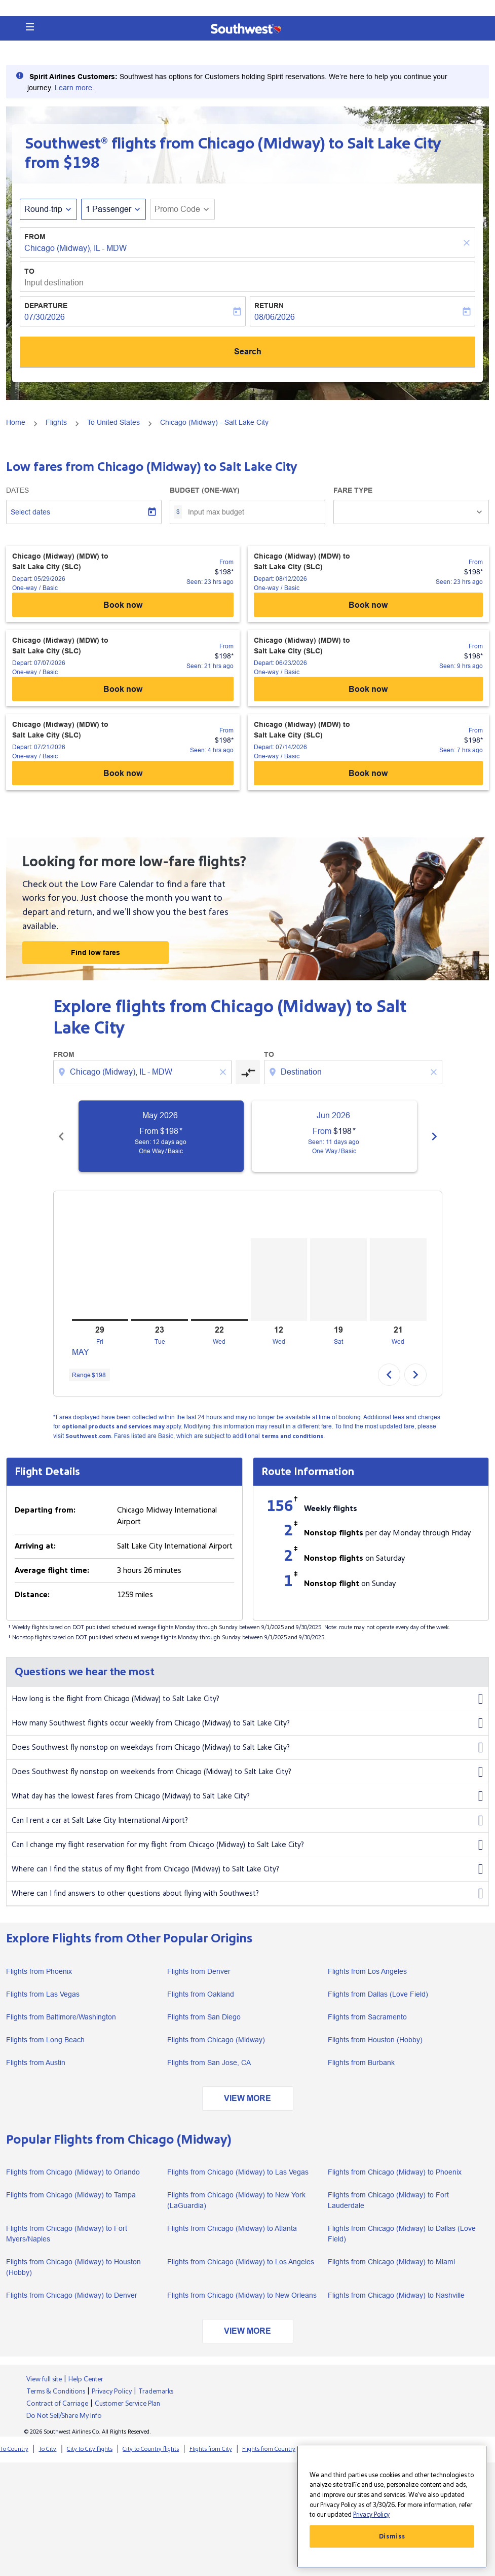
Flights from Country (268, 2449)
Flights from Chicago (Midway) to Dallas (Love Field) (402, 2233)
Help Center (85, 2379)
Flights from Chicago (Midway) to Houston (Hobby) (73, 2267)
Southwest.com (88, 1436)
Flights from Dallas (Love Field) (378, 1994)
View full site (44, 2379)
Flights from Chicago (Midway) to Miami (391, 2262)
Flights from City (210, 2449)
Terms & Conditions (55, 2391)
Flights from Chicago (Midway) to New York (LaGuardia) (236, 2200)
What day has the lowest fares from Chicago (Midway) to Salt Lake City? (247, 1796)
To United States (113, 422)
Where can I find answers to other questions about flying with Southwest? (247, 1893)
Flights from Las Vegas (43, 1994)
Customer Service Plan (127, 2403)
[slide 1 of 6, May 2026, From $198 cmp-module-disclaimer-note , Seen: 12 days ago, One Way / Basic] (161, 1136)
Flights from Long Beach (45, 2040)
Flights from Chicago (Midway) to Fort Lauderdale (388, 2200)
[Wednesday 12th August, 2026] (279, 1279)
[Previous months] (61, 1136)
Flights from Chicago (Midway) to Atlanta (232, 2228)
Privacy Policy (112, 2391)
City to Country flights (151, 2449)
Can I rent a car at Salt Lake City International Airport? (247, 1820)
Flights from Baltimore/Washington (61, 2017)
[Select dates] (84, 512)
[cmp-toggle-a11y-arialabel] (248, 1072)
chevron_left (389, 1375)
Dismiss (392, 2536)
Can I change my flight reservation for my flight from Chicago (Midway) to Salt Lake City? (247, 1845)
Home (15, 422)
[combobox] (143, 1072)
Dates (17, 490)
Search (247, 351)
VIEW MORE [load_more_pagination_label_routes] (247, 2098)
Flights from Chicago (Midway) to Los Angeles (240, 2262)
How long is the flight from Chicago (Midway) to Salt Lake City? (247, 1699)
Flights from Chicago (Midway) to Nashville (396, 2295)
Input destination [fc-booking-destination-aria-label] (54, 282)
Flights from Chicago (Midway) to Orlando (73, 2172)
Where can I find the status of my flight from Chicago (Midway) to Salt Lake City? (247, 1869)
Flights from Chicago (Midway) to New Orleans (242, 2295)
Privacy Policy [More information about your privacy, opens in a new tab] (371, 2515)
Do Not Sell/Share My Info (64, 2415)
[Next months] (434, 1136)
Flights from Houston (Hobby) (375, 2040)
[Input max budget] (251, 512)
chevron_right (415, 1375)
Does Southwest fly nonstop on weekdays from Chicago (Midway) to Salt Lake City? (247, 1747)
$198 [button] (81, 163)
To (29, 271)
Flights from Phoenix (39, 1971)
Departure (45, 306)
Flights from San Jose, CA (209, 2062)
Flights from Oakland (200, 1994)
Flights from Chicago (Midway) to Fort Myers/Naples (66, 2233)
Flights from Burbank (361, 2062)
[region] (392, 2506)
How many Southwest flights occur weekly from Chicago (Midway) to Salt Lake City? (247, 1723)
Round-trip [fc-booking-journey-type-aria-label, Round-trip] (43, 209)
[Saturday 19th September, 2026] (338, 1279)
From (35, 237)
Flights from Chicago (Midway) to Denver (71, 2295)
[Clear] (468, 243)
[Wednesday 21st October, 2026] (398, 1279)
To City (47, 2449)
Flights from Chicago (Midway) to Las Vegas (238, 2172)
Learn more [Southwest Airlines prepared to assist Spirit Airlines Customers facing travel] (73, 88)
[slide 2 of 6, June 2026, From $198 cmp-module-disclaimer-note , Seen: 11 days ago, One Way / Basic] (333, 1136)
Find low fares (95, 952)
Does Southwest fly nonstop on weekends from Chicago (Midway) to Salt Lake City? (247, 1772)
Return (269, 306)
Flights (56, 422)
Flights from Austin (35, 2062)
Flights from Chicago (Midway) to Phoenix (395, 2172)
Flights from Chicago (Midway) (216, 2040)
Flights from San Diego (204, 2017)
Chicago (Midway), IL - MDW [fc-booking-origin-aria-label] (75, 248)
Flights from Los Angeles (367, 1971)
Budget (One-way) (205, 490)
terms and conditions (292, 1436)
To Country (14, 2449)
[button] (29, 26)
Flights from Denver (199, 1971)
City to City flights (89, 2449)
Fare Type (352, 490)
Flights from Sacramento (367, 2017)
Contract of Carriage (57, 2403)
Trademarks (155, 2391)
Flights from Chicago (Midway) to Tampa (71, 2195)
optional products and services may (113, 1426)
